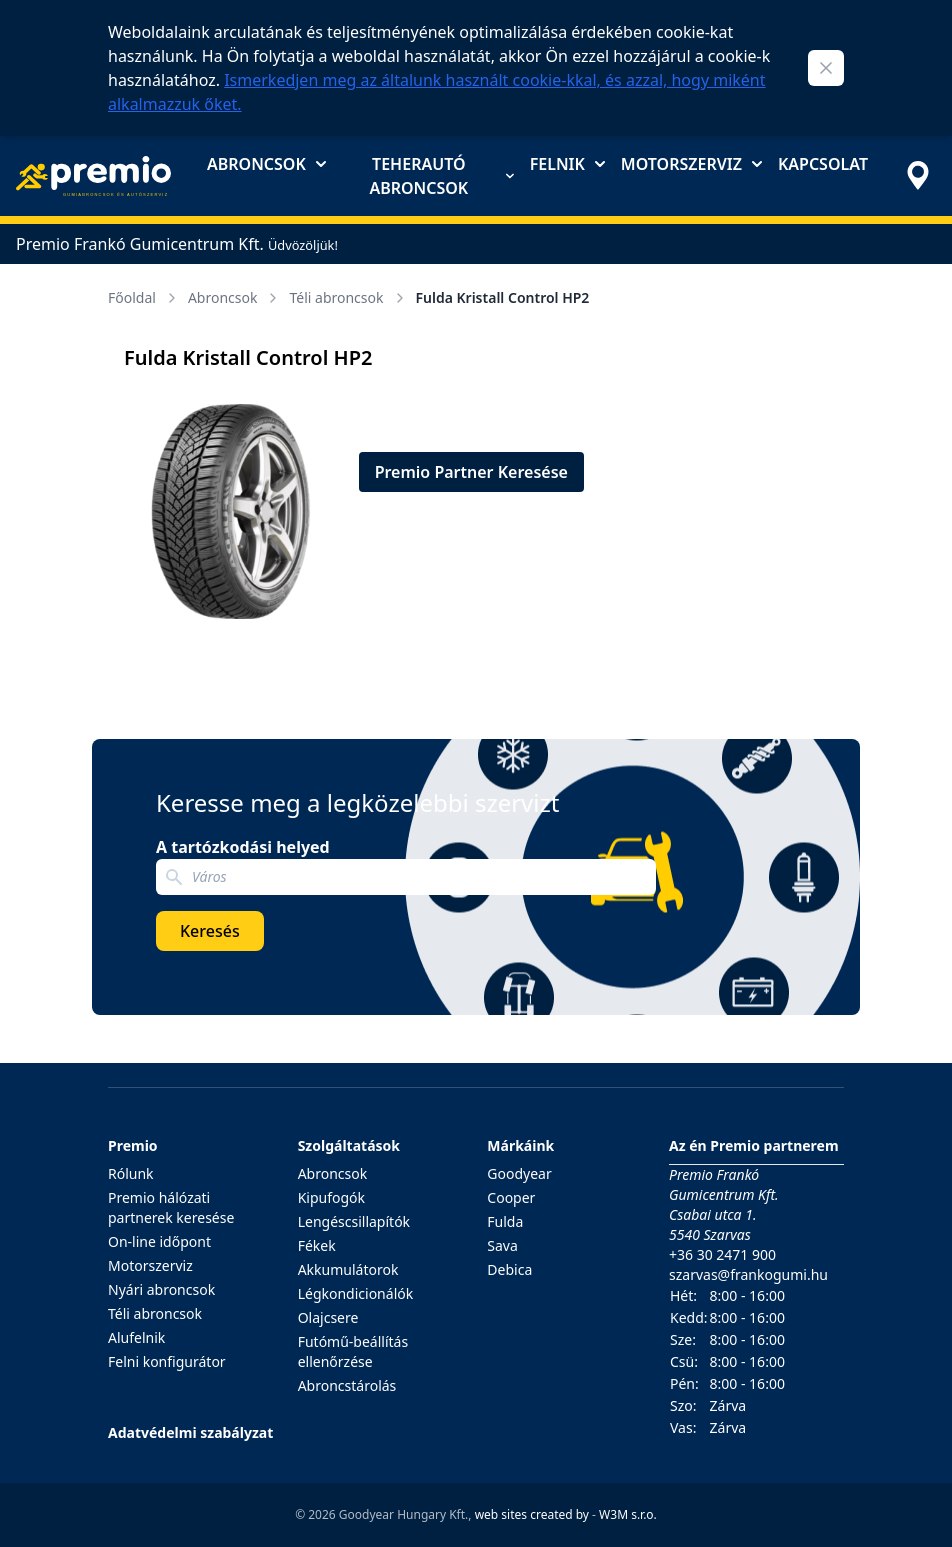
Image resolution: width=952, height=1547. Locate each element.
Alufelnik (136, 1337)
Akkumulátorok (348, 1269)
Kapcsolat (823, 164)
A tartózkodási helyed (243, 847)
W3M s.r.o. (628, 1514)
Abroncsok (266, 164)
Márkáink (520, 1145)
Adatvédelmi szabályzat (190, 1432)
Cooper (511, 1197)
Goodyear (519, 1173)
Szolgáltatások (349, 1145)
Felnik (567, 164)
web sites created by (532, 1514)
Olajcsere (328, 1317)
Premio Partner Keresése (471, 472)
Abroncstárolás (347, 1385)
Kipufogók (331, 1197)
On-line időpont (159, 1241)
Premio (133, 1145)
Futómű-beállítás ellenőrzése (353, 1351)
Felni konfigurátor (167, 1361)
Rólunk (131, 1173)
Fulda (505, 1221)
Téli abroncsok (348, 297)
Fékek (317, 1245)
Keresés (210, 931)
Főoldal (144, 297)
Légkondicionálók (356, 1293)
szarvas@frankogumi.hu (748, 1274)
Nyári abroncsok (161, 1289)
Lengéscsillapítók (354, 1221)
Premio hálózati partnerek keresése (171, 1207)
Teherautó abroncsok (441, 176)
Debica (509, 1269)
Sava (502, 1245)
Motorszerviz (691, 164)
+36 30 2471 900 (722, 1254)
